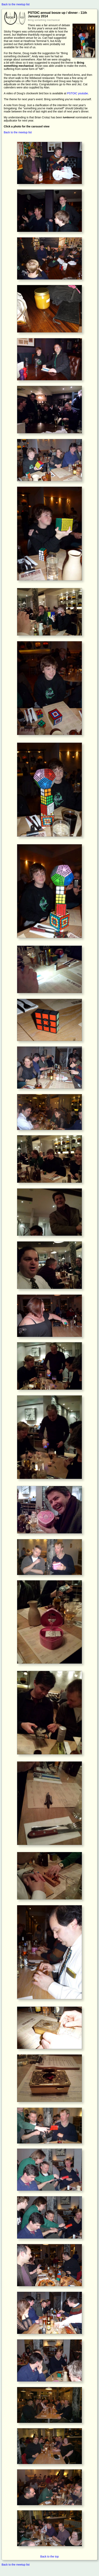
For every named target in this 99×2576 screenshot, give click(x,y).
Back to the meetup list (16, 4)
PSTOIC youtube (77, 93)
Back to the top (49, 2556)
